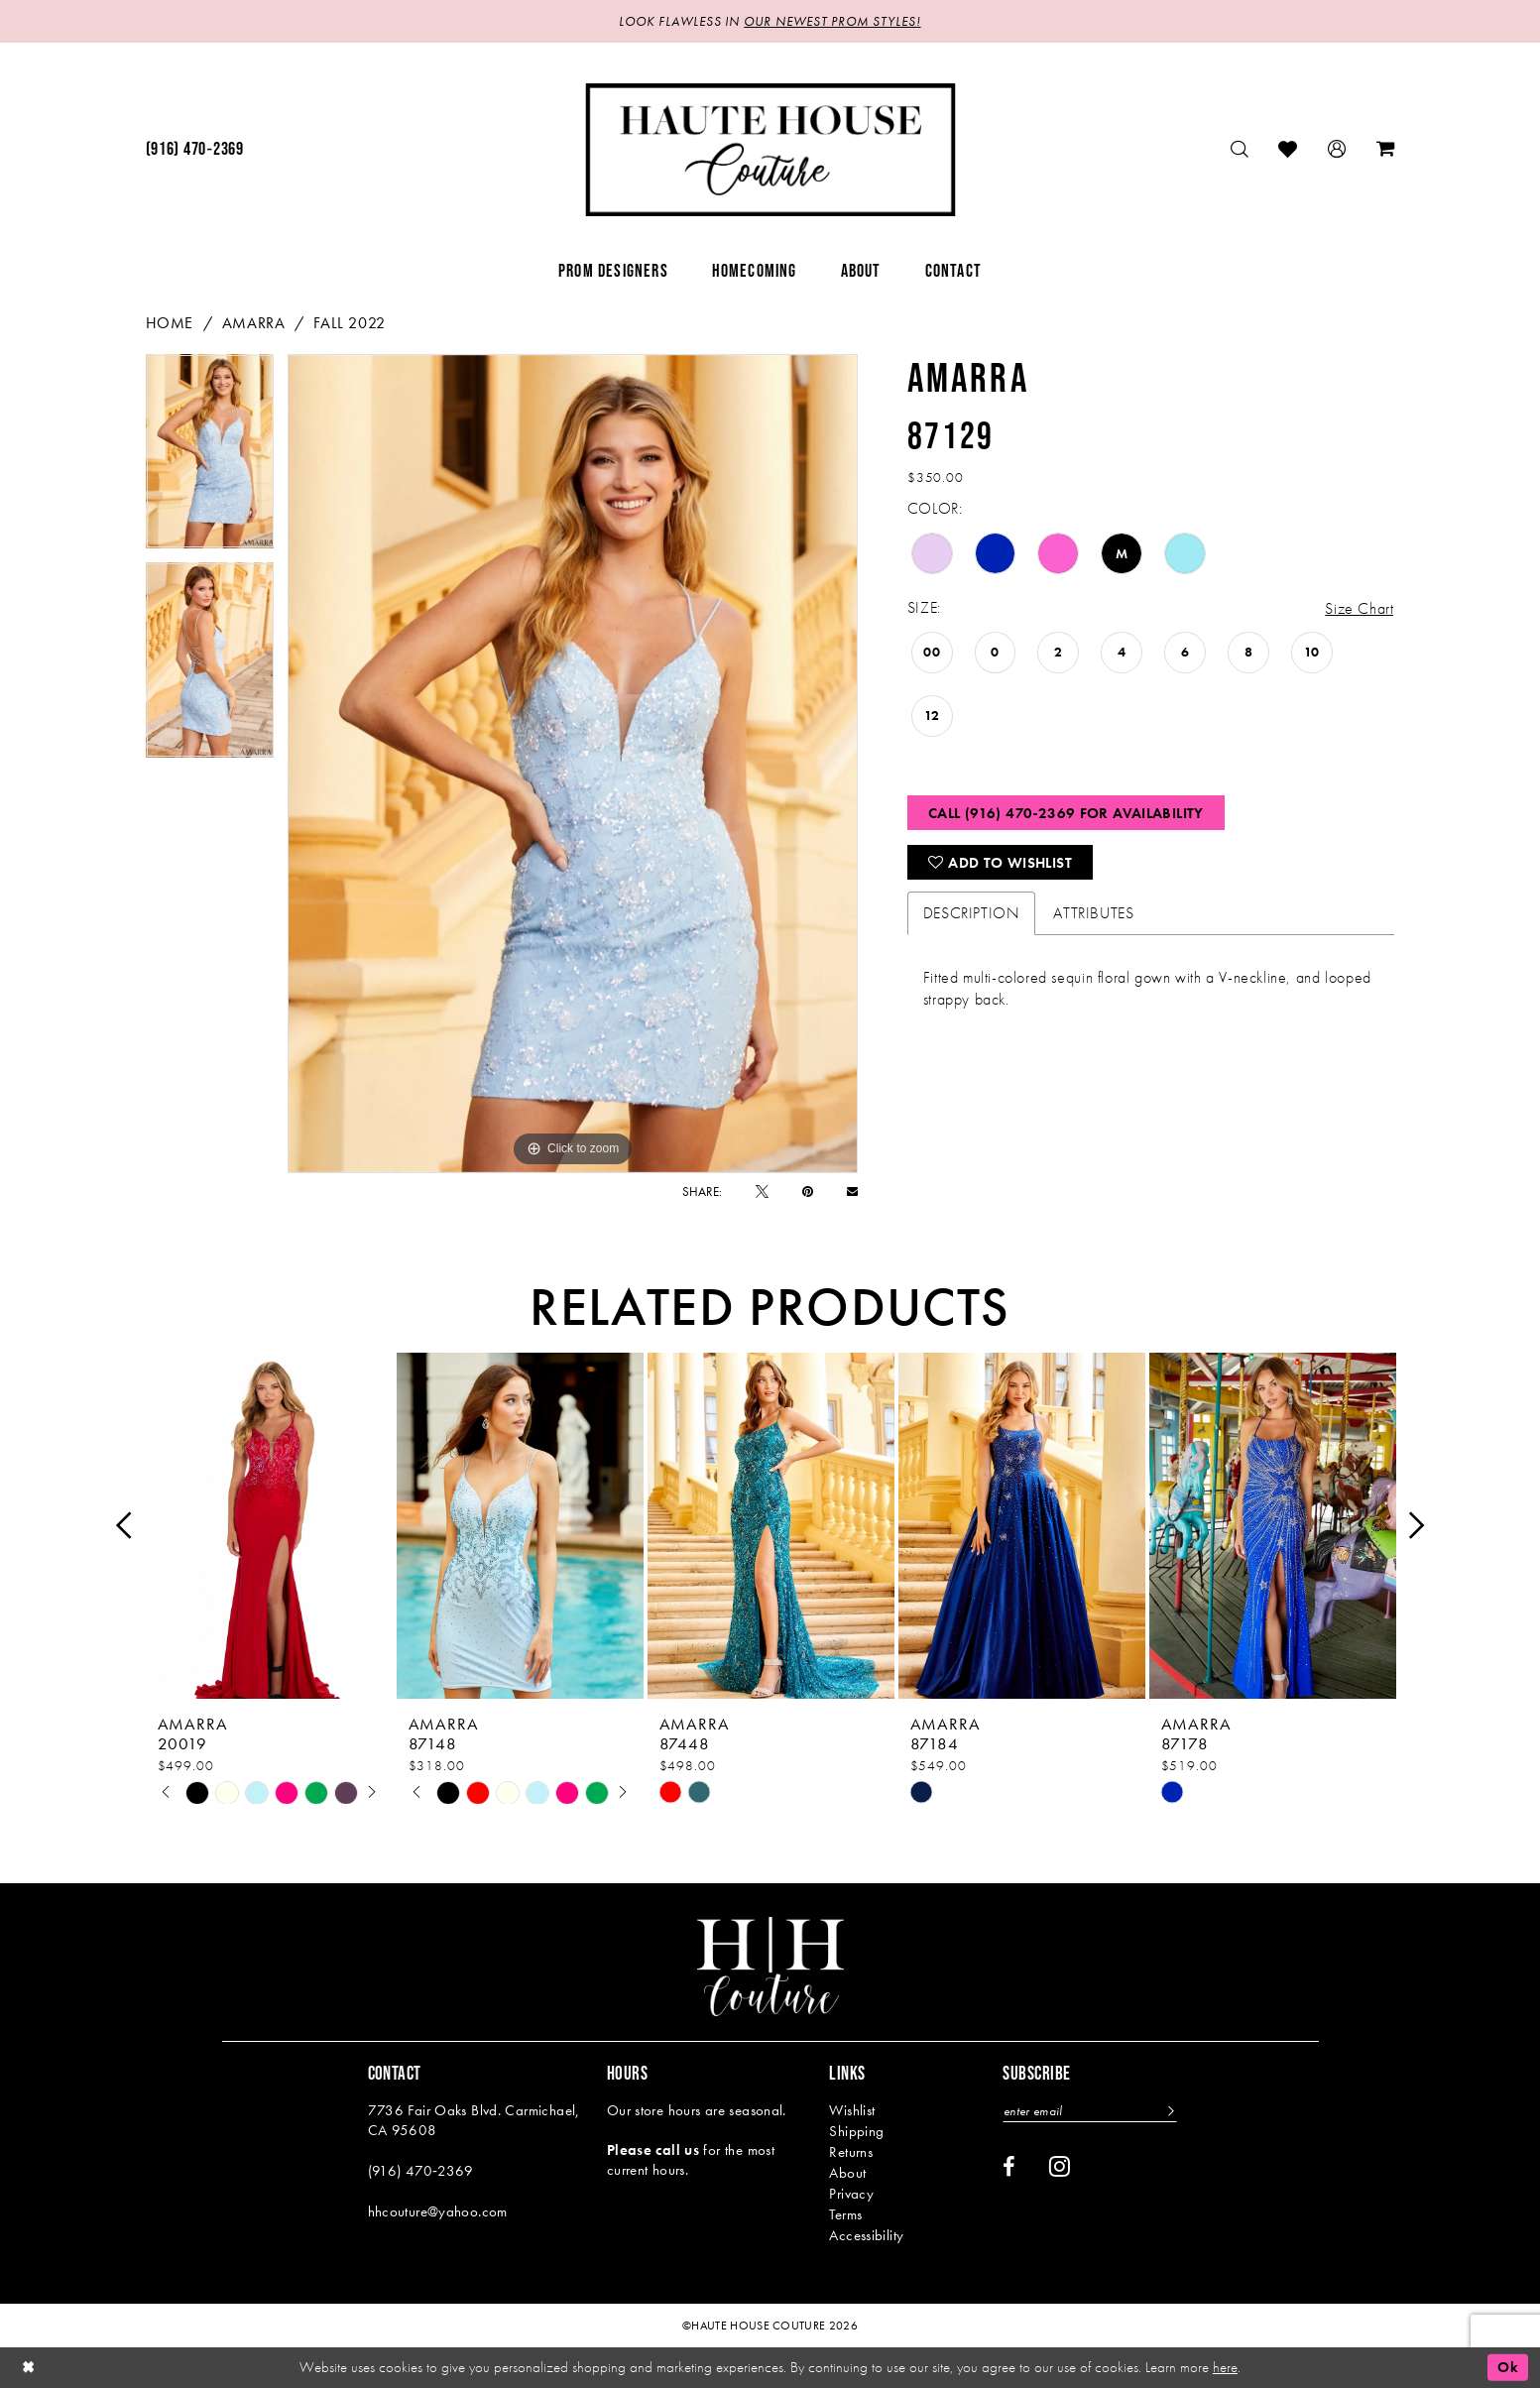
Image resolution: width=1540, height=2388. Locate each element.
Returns (851, 2152)
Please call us (653, 2150)
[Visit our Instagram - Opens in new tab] (1059, 2166)
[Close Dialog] (29, 2367)
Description (971, 912)
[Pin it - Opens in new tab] (807, 1191)
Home (169, 322)
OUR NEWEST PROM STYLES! (832, 21)
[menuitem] (195, 150)
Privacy (851, 2194)
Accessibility (866, 2235)
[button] (1337, 149)
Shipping (856, 2131)
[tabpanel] (210, 458)
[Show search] (1240, 149)
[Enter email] (1090, 2110)
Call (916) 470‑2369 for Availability (1066, 813)
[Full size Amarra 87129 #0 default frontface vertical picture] (573, 763)
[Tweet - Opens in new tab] (762, 1191)
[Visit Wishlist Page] (1288, 149)
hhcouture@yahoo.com (438, 2211)
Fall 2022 (349, 322)
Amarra (254, 322)
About (847, 2173)
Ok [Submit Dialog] (1507, 2367)
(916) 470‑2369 (421, 2171)
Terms (845, 2214)
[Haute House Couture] (770, 149)
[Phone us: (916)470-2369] (195, 150)
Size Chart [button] (1359, 608)
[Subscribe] (1169, 2110)
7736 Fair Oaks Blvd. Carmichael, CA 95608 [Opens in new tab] (474, 2120)
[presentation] (269, 1526)
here (1225, 2367)
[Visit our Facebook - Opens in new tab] (1009, 2167)
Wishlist (852, 2110)
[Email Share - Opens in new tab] (852, 1191)
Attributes (1093, 912)
